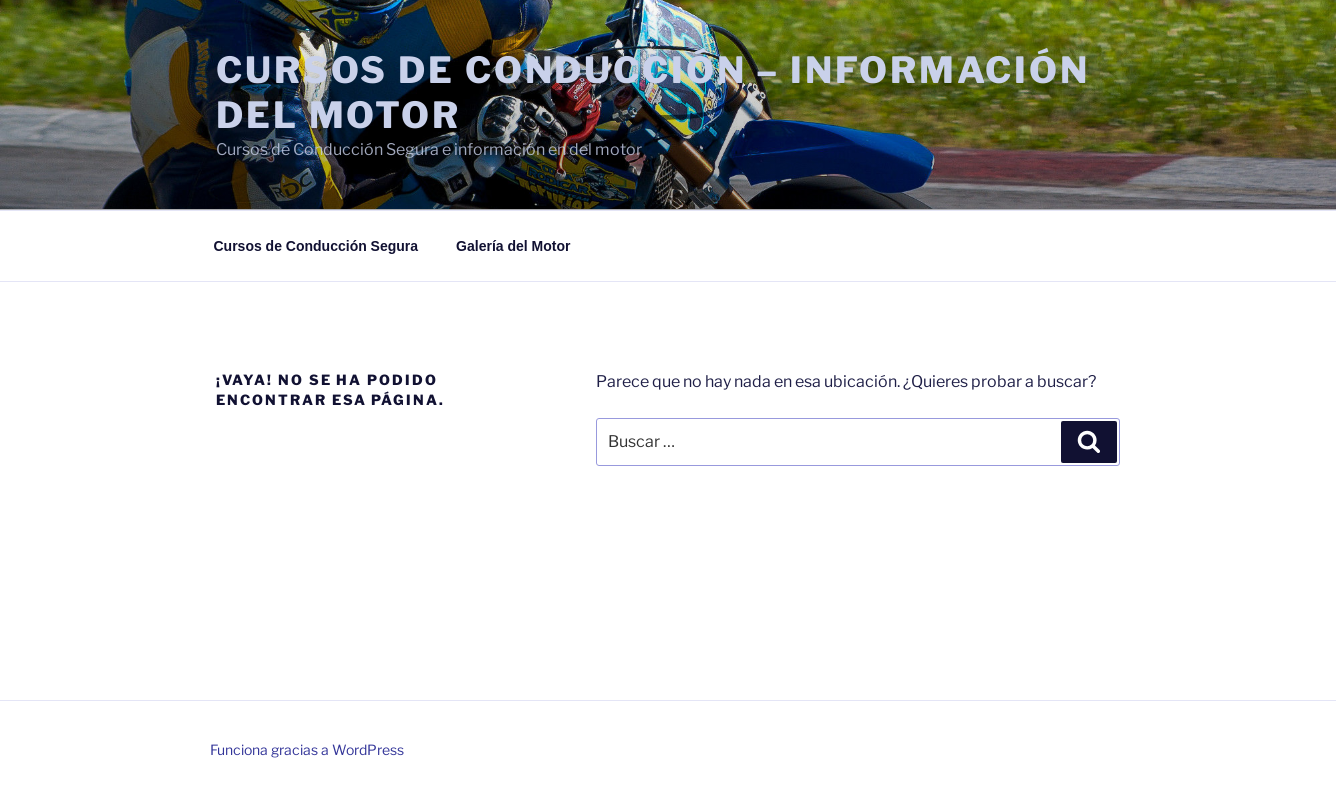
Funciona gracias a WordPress (307, 749)
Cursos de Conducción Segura (316, 246)
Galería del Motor (513, 246)
